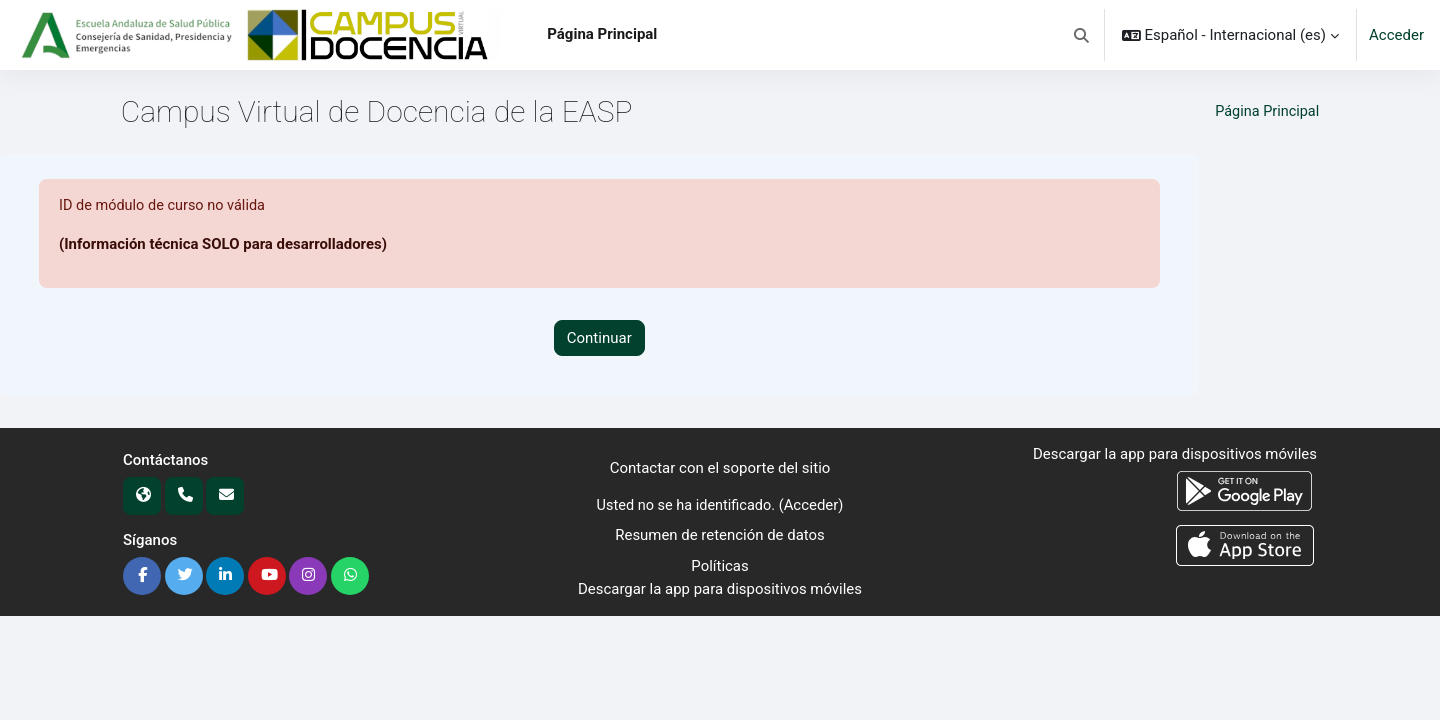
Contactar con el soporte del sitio (720, 469)
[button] (1081, 35)
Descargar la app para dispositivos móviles (719, 589)
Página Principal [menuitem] (602, 34)
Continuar (599, 338)
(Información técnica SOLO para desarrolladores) (223, 245)
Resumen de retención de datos (720, 536)
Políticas (720, 566)
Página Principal (1265, 112)
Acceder (1396, 35)
